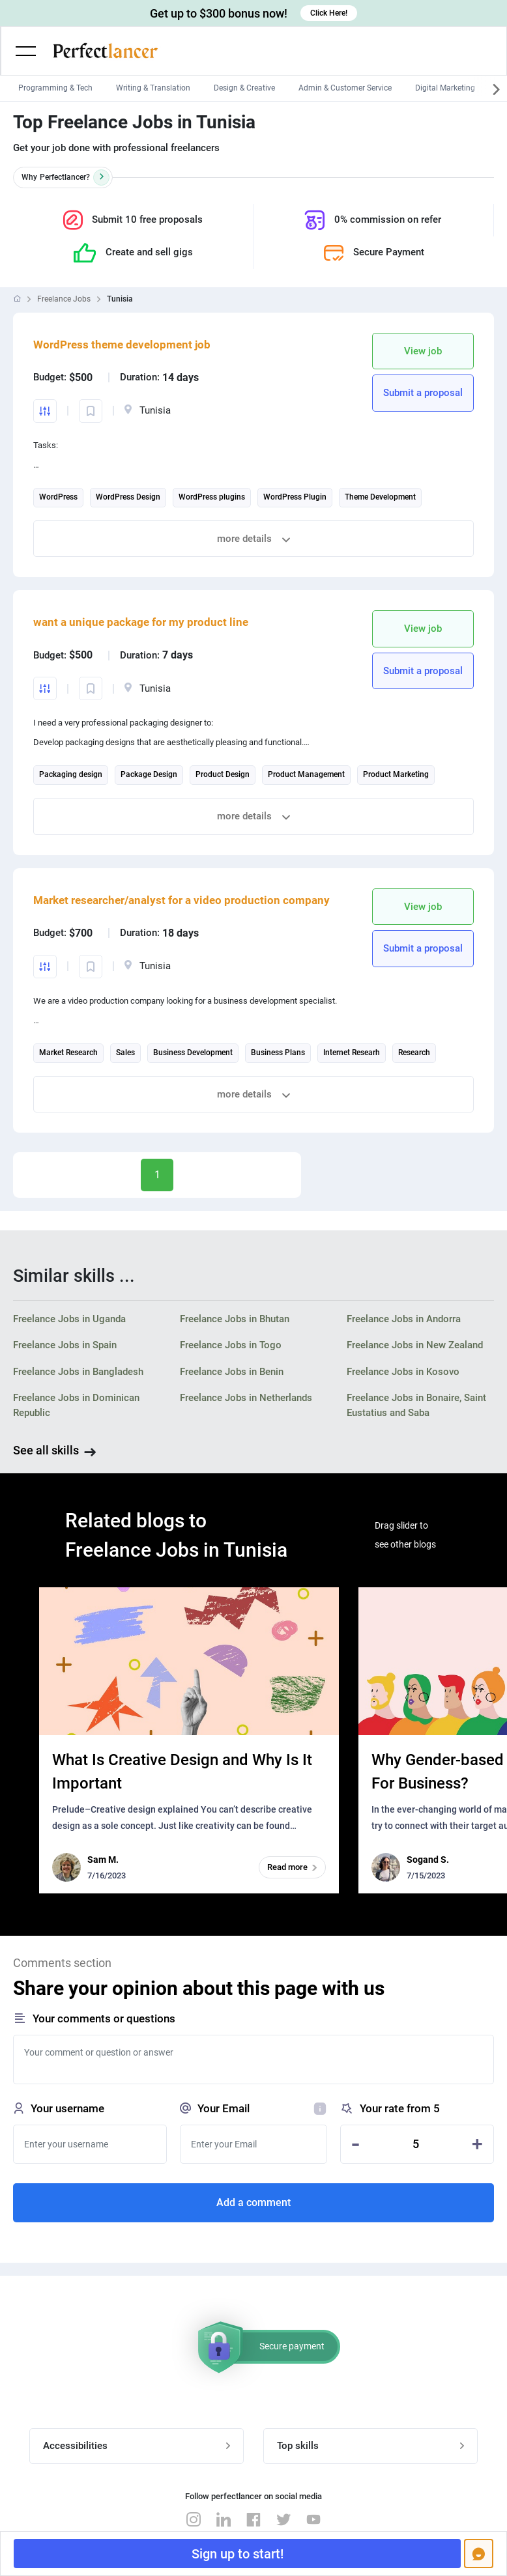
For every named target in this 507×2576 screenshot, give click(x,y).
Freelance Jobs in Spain (65, 1345)
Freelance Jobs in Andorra (404, 1319)
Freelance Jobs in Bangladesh (78, 1372)
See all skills (46, 1450)
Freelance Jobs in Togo (231, 1345)
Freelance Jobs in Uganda (69, 1319)
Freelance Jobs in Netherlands (246, 1398)
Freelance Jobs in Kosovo (403, 1372)
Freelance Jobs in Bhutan (234, 1319)
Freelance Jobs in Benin (231, 1372)
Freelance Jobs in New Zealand (415, 1345)
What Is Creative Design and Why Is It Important (182, 1771)
